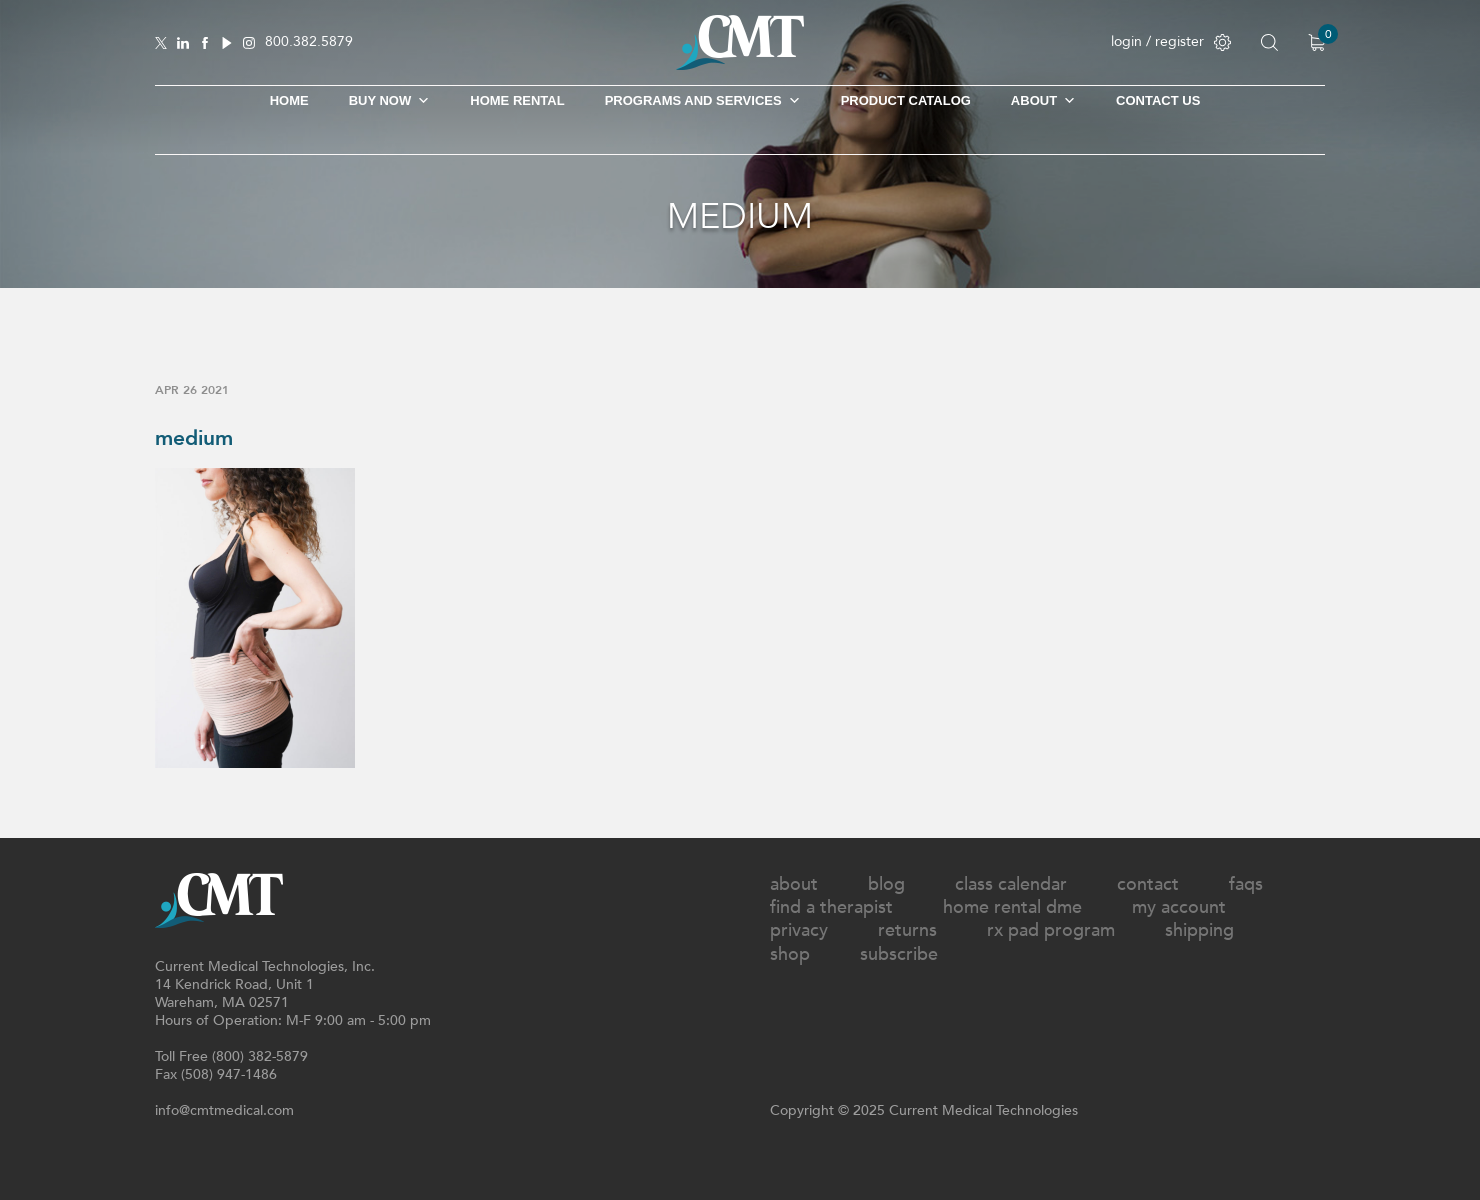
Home (289, 100)
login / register (1171, 41)
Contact (1148, 884)
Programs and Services (703, 101)
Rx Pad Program (1051, 930)
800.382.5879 (309, 42)
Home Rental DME (1012, 907)
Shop (790, 954)
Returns (907, 930)
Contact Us (1158, 100)
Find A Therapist (831, 907)
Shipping (1199, 930)
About (1043, 101)
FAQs (1246, 884)
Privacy (799, 930)
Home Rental (517, 100)
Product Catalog (906, 100)
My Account (1179, 907)
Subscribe (899, 954)
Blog (886, 884)
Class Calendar (1011, 884)
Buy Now (390, 101)
